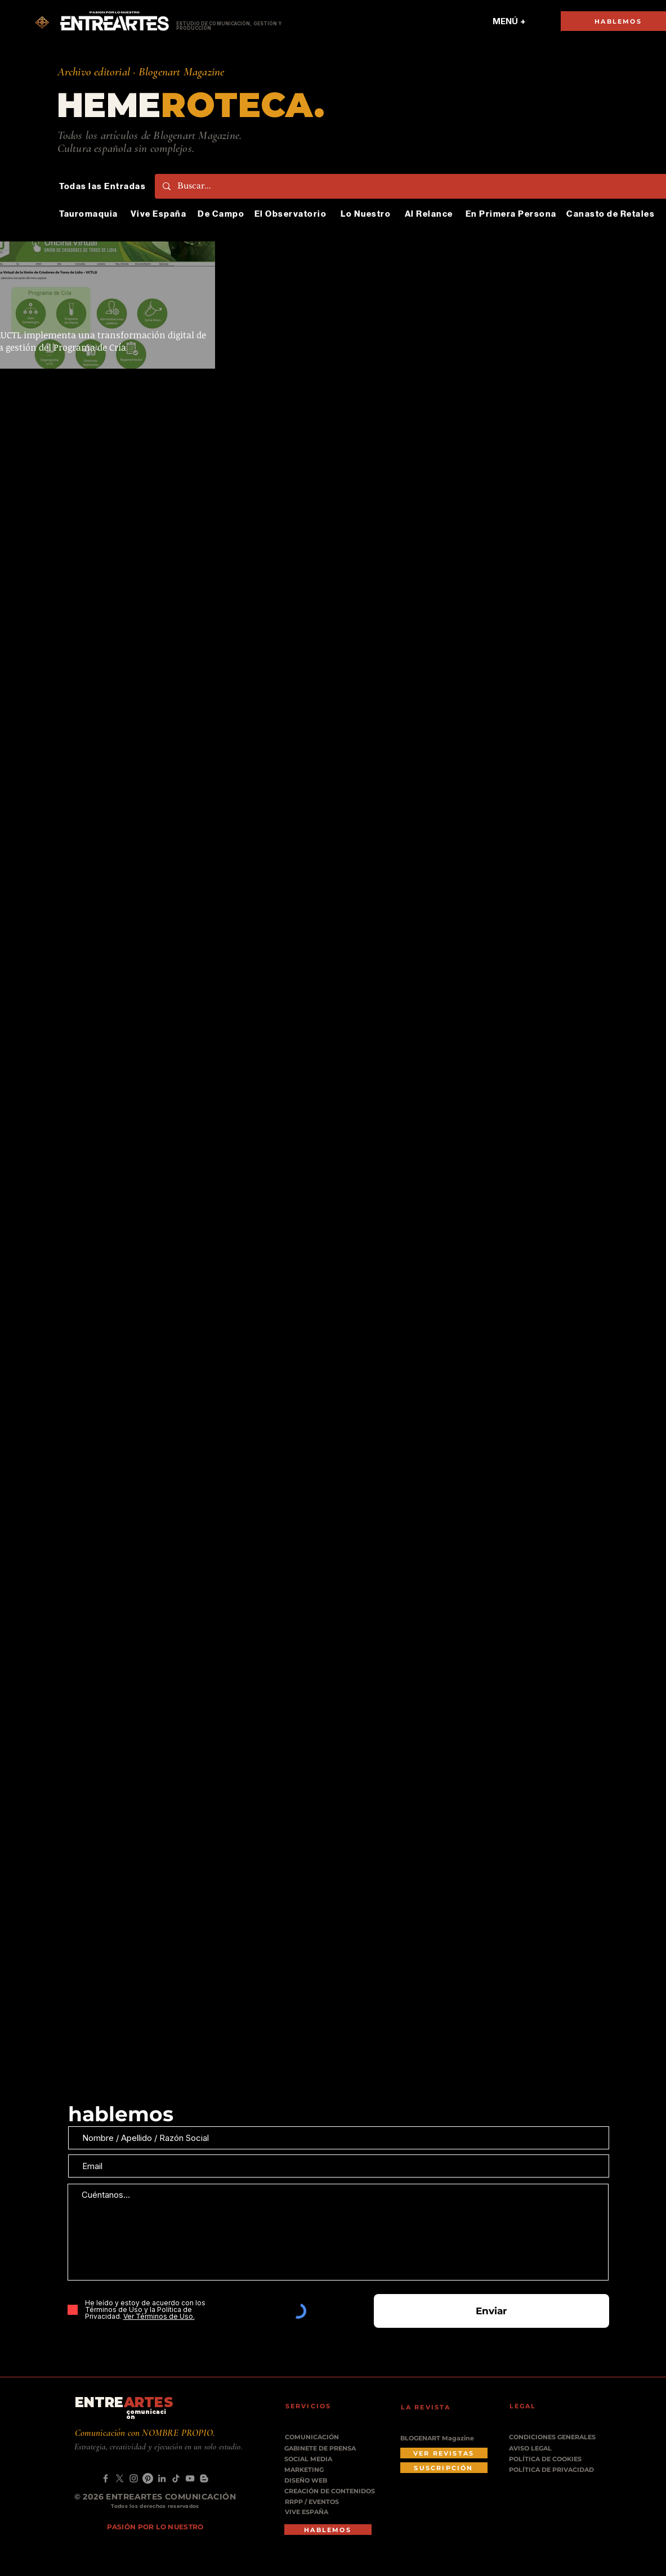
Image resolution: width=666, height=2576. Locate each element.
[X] (119, 2478)
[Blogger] (204, 2478)
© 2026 (90, 2497)
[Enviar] (491, 2311)
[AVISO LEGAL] (552, 2448)
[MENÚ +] (509, 21)
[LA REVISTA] (433, 2407)
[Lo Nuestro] (367, 213)
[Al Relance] (430, 213)
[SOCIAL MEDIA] (321, 2459)
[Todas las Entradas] (103, 186)
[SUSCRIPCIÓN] (444, 2467)
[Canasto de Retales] (611, 213)
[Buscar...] (414, 186)
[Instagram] (133, 2478)
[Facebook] (105, 2478)
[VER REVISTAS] (444, 2453)
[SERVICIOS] (318, 2406)
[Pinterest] (147, 2478)
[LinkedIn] (162, 2478)
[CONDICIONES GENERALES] (552, 2437)
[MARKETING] (315, 2470)
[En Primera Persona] (512, 213)
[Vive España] (160, 213)
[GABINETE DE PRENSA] (324, 2448)
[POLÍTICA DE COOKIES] (552, 2459)
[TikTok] (176, 2478)
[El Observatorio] (292, 213)
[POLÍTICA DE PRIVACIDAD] (552, 2470)
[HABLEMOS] (328, 2529)
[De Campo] (222, 213)
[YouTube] (190, 2478)
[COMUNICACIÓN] (315, 2437)
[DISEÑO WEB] (311, 2480)
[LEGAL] (542, 2406)
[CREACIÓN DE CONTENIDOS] (334, 2491)
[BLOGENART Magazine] (444, 2438)
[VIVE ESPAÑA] (315, 2512)
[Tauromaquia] (90, 213)
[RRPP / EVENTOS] (315, 2502)
